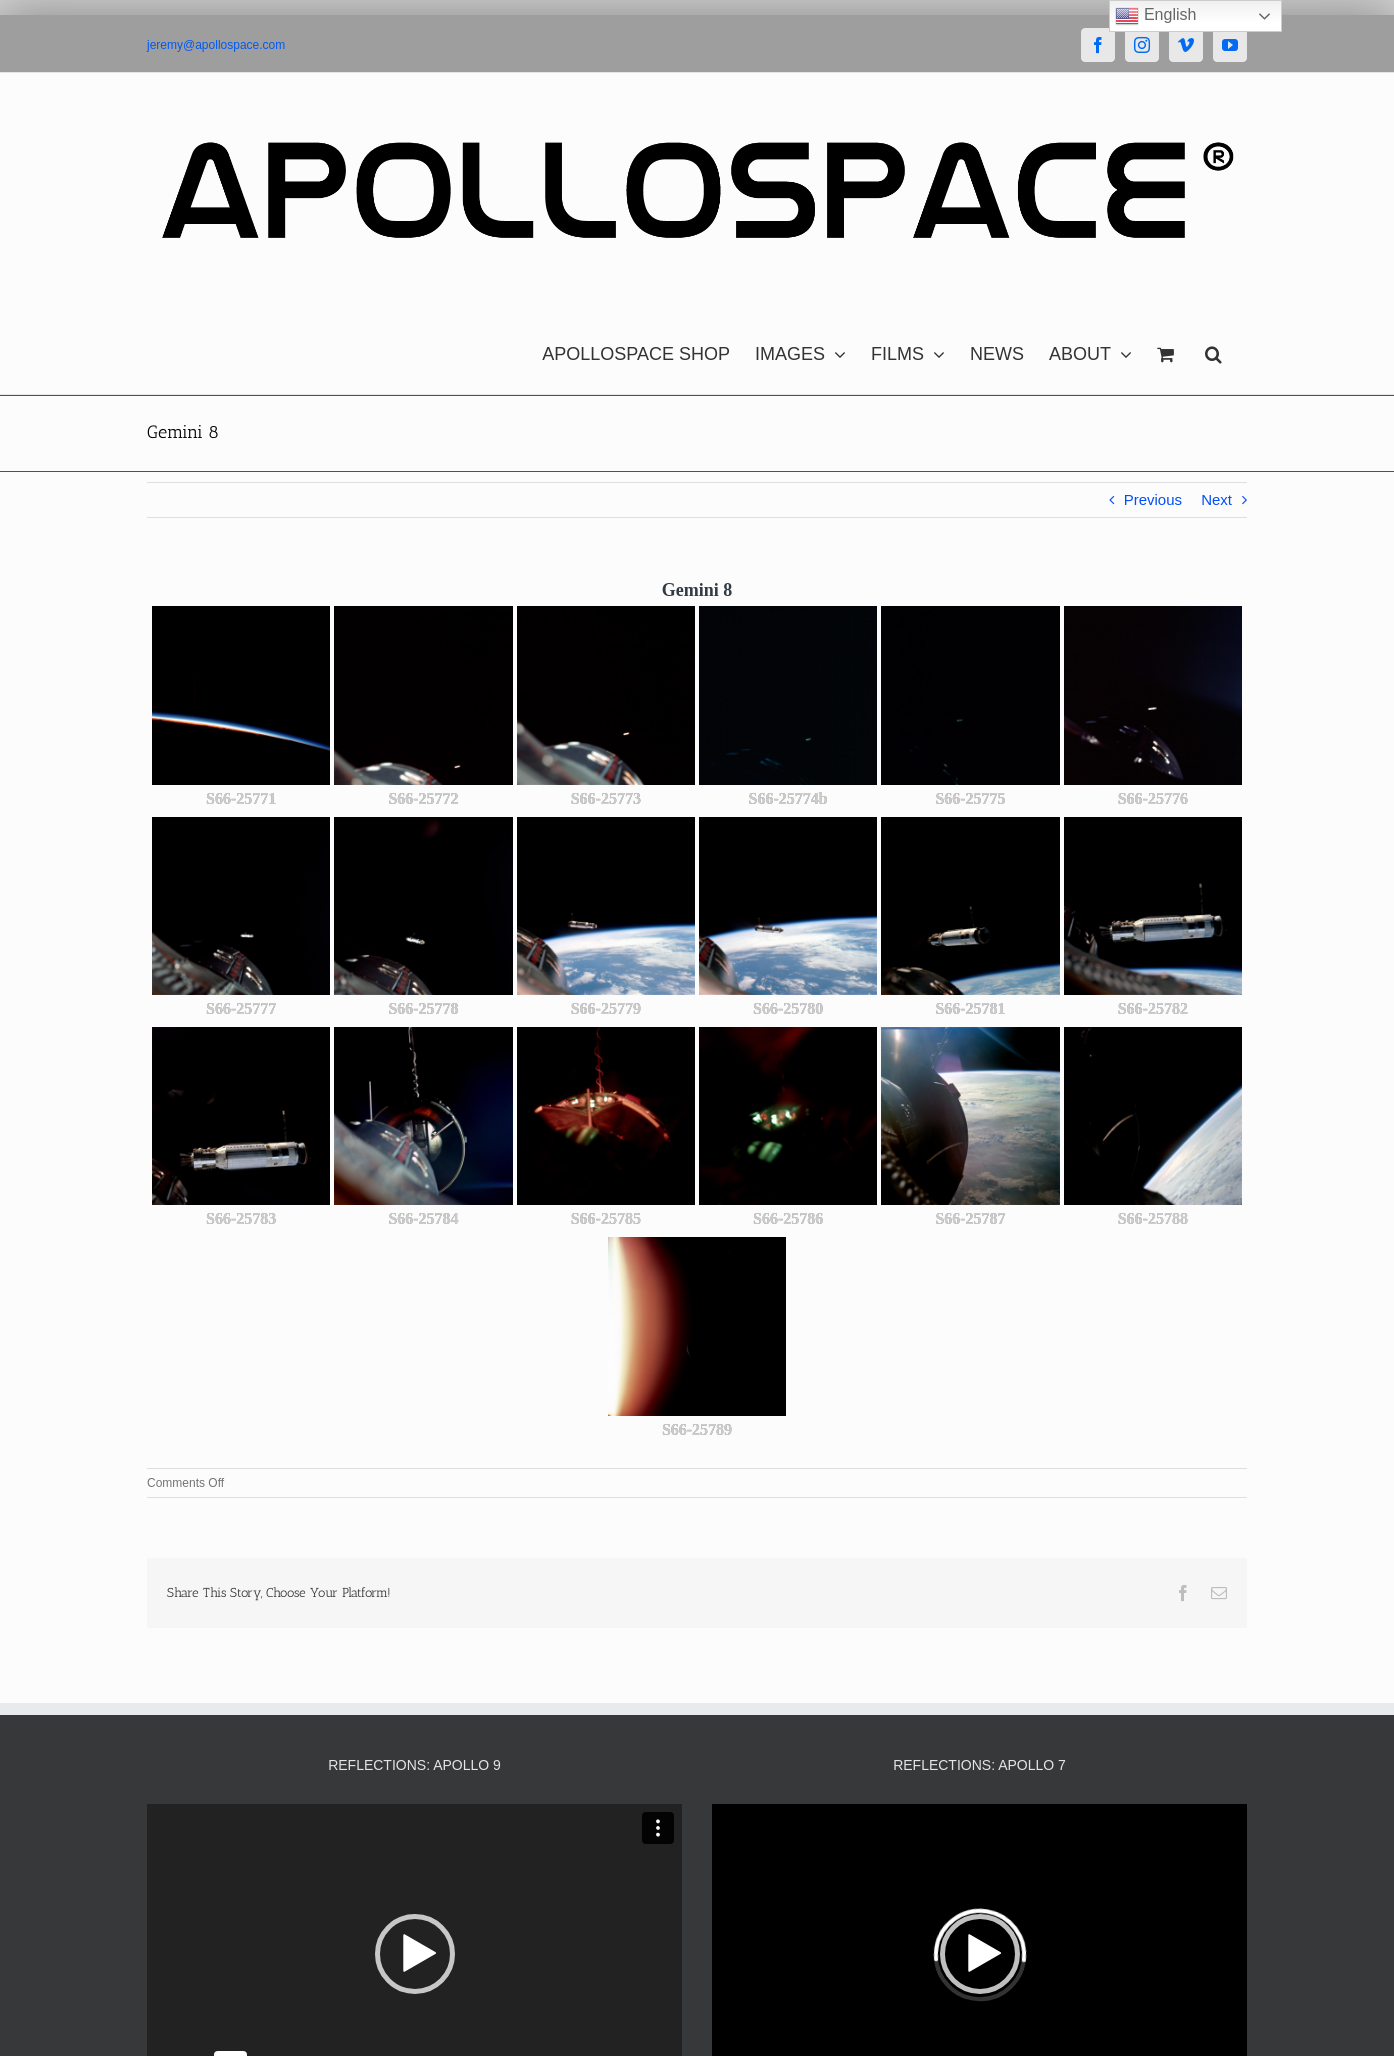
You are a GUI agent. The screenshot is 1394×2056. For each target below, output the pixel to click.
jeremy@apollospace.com (216, 45)
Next (1216, 499)
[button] (1213, 349)
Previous (1153, 499)
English (1155, 16)
